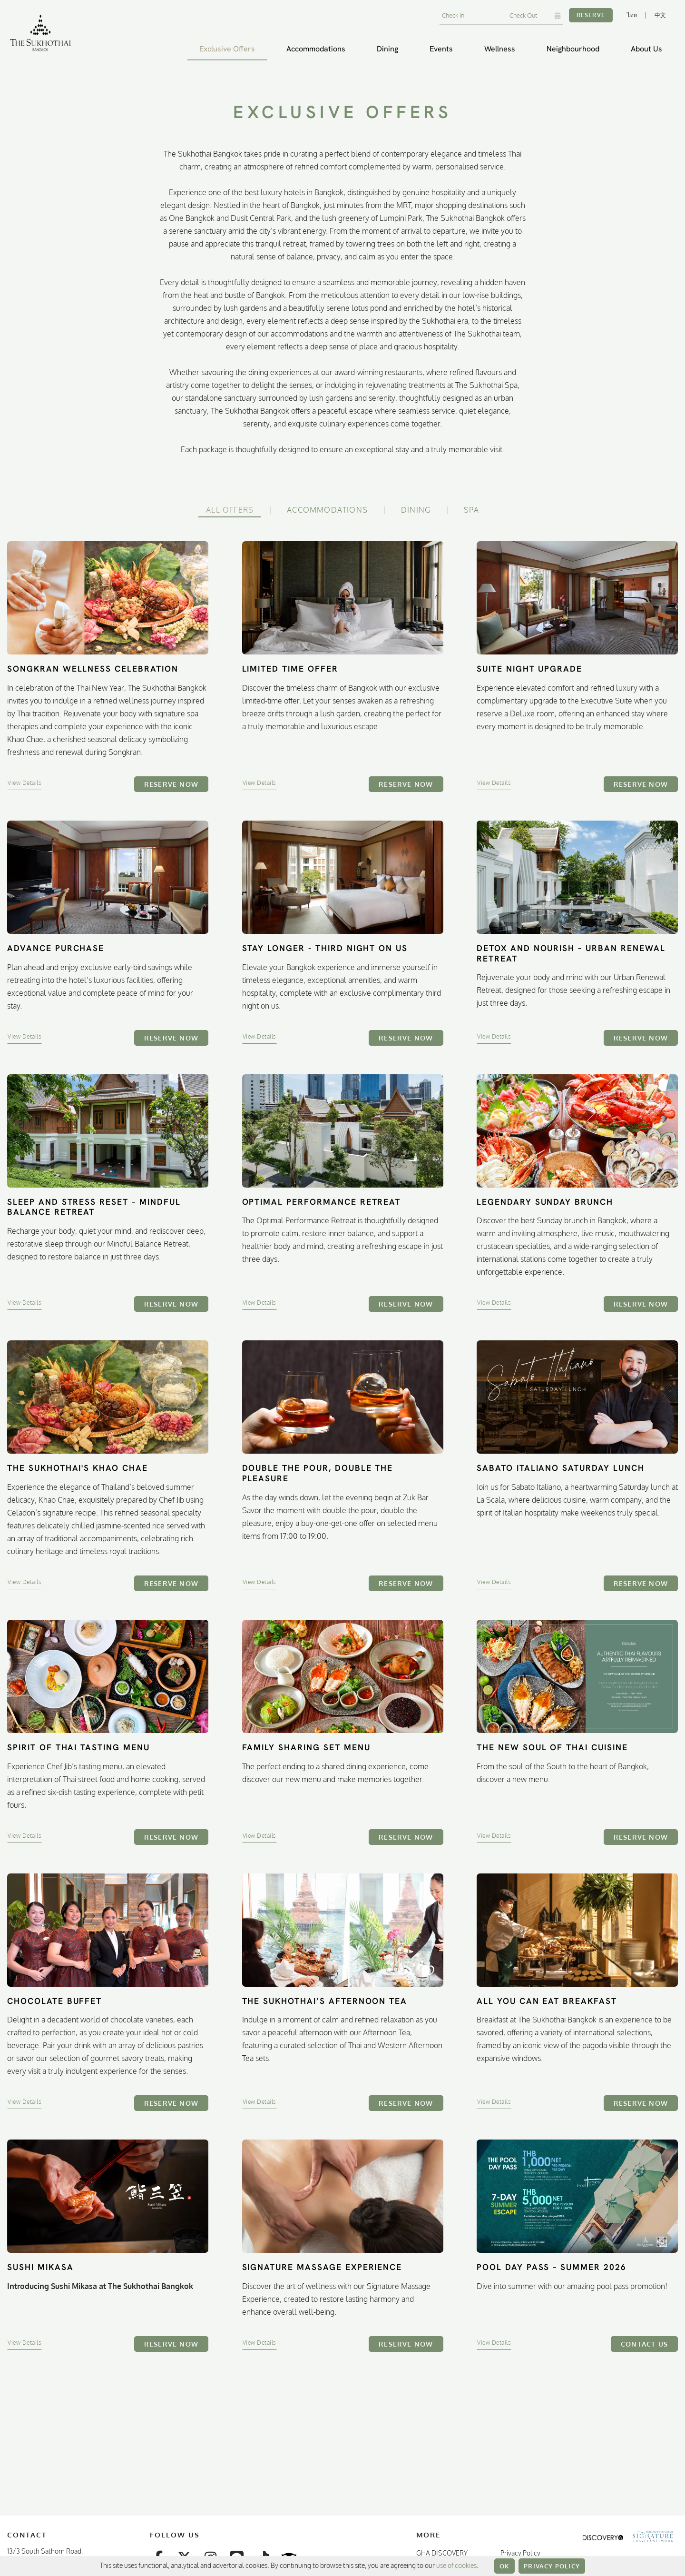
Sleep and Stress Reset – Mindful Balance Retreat (94, 1207)
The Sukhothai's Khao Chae (77, 1468)
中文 (660, 15)
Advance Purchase (55, 948)
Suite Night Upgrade (529, 669)
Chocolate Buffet (54, 2001)
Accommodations (315, 49)
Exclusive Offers (227, 49)
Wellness (499, 49)
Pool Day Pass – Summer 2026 (551, 2267)
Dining (387, 49)
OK (504, 2566)
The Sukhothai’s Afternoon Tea (325, 2001)
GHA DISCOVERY (442, 2553)
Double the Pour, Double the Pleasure (317, 1473)
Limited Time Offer (290, 669)
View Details (24, 782)
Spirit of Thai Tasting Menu (78, 1747)
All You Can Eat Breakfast (547, 2001)
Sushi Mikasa (40, 2267)
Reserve (591, 15)
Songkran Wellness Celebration (92, 669)
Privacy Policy (552, 2566)
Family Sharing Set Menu (306, 1747)
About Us (646, 49)
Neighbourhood (573, 49)
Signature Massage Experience (322, 2267)
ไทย (632, 15)
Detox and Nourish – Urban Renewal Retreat (571, 953)
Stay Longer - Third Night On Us (325, 948)
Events (441, 49)
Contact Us (644, 2344)
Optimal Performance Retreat (321, 1202)
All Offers (230, 510)
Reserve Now (171, 784)
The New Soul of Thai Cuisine (552, 1747)
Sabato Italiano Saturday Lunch (561, 1468)
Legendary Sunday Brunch (545, 1202)
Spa (471, 510)
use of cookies (456, 2565)
